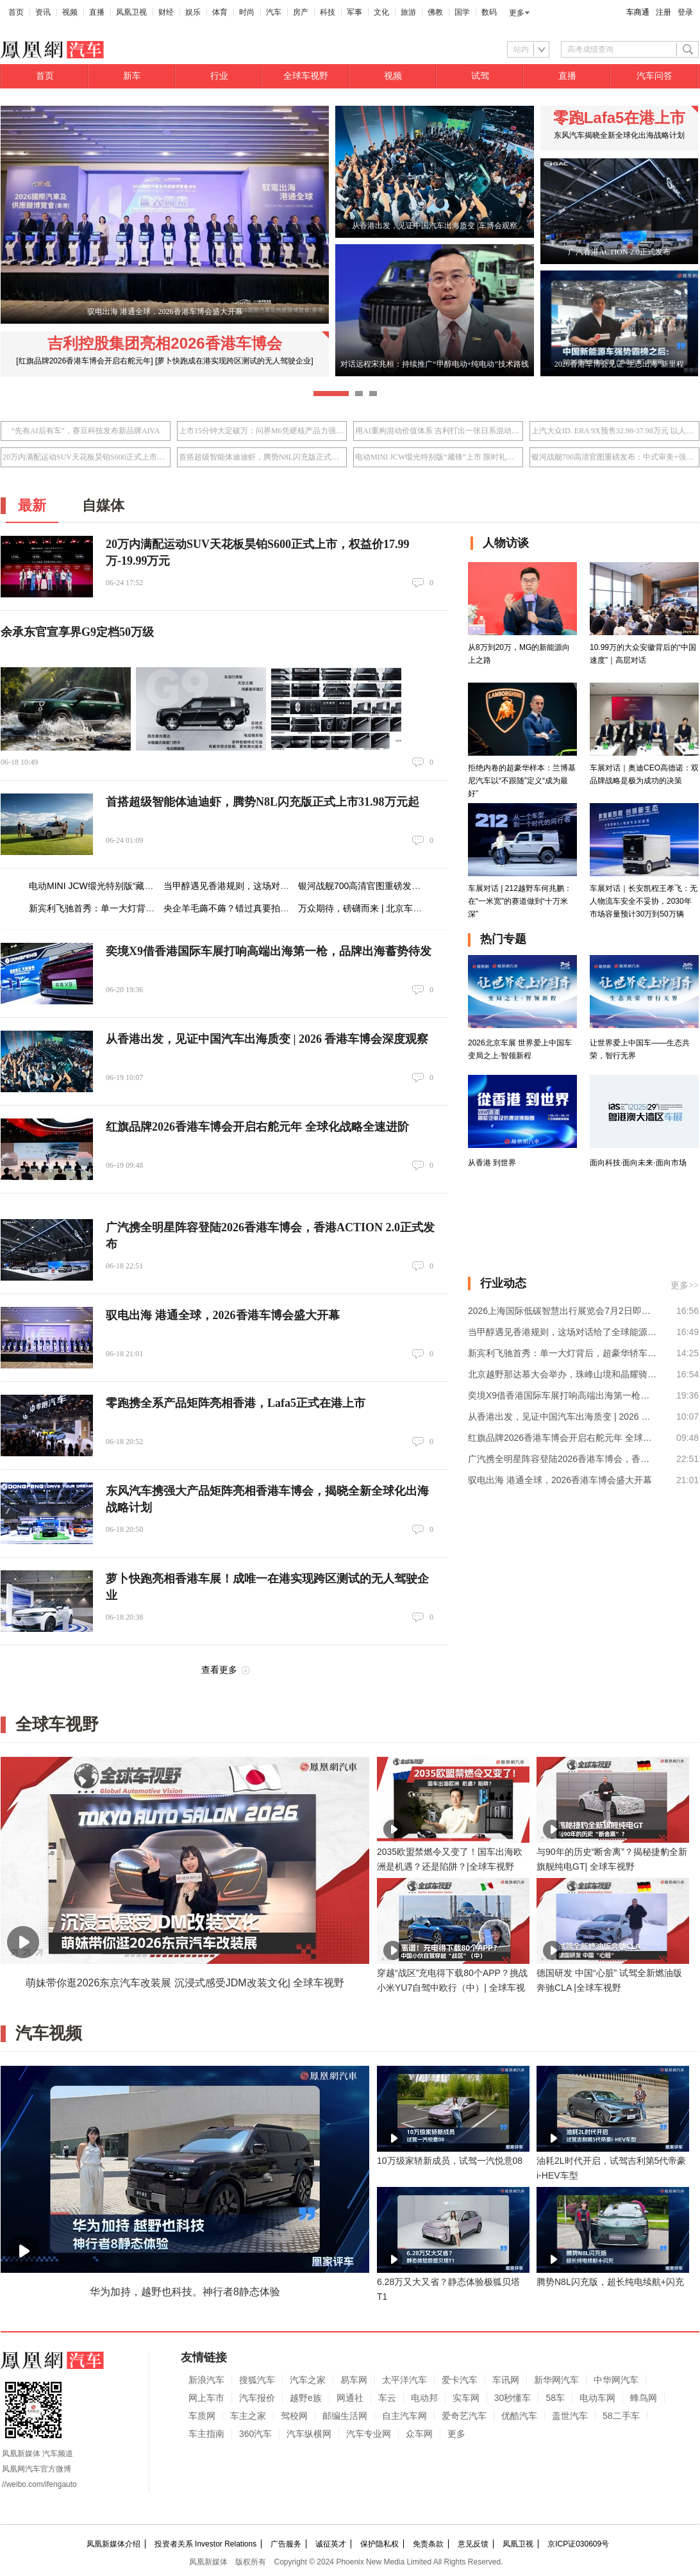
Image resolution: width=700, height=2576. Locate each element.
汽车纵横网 (309, 2434)
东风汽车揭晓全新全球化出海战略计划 (619, 135)
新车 (132, 76)
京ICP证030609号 (578, 2543)
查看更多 (219, 1670)
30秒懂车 (512, 2398)
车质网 (201, 2416)
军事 (354, 12)
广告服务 (286, 2543)
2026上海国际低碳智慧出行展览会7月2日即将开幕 (563, 1311)
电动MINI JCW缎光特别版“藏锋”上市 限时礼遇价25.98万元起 (438, 457)
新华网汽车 (556, 2380)
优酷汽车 (519, 2416)
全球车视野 (305, 76)
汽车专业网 (368, 2434)
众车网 (419, 2434)
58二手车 (621, 2416)
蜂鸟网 (643, 2398)
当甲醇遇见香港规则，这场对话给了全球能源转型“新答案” (278, 886)
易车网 (353, 2380)
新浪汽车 (206, 2380)
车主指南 (206, 2434)
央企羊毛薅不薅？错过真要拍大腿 (230, 908)
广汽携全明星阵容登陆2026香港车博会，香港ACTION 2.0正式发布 (563, 1459)
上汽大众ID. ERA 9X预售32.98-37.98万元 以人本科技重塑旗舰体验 (614, 430)
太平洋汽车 (404, 2380)
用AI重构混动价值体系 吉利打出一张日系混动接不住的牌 (438, 430)
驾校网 (294, 2416)
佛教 (435, 12)
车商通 (637, 12)
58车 (555, 2398)
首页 (16, 12)
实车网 (466, 2398)
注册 (663, 12)
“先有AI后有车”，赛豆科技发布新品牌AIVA (86, 430)
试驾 (480, 76)
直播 (96, 12)
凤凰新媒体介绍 (113, 2543)
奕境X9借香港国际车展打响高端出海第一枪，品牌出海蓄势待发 (268, 951)
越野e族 (306, 2398)
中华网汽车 (616, 2380)
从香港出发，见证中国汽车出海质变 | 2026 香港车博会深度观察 (267, 1039)
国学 (462, 12)
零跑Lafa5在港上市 (619, 117)
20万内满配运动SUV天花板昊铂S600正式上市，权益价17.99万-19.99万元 (86, 457)
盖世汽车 (570, 2416)
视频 (70, 12)
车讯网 (505, 2380)
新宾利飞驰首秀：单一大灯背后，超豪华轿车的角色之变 (141, 908)
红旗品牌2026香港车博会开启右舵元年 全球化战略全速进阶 (257, 1126)
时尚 (246, 12)
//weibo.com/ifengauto (39, 2484)
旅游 (408, 12)
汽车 (273, 12)
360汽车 (255, 2434)
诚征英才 (330, 2543)
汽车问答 (654, 76)
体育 (220, 12)
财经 (166, 12)
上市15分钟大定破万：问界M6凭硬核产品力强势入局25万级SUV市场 (262, 430)
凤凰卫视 (131, 12)
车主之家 (248, 2416)
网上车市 (206, 2398)
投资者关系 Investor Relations (205, 2543)
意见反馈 (473, 2543)
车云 (387, 2398)
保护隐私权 (379, 2543)
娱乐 (193, 12)
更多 (516, 12)
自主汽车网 (404, 2416)
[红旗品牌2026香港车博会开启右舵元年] (84, 360)
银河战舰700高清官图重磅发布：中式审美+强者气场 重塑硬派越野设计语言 (614, 457)
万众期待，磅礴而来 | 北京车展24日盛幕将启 (387, 908)
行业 (219, 76)
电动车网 (597, 2398)
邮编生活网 (344, 2416)
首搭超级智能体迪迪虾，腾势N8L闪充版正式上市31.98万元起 (262, 457)
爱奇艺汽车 (464, 2416)
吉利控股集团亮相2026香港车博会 (164, 343)
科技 (327, 12)
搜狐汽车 (257, 2380)
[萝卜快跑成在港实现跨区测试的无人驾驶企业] (234, 360)
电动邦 (424, 2398)
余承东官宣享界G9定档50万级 (77, 632)
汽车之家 (308, 2380)
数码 (489, 12)
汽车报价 (257, 2398)
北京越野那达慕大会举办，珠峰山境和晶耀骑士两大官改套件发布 (563, 1374)
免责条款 (428, 2543)
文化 (381, 12)
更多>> (685, 1285)
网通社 (350, 2398)
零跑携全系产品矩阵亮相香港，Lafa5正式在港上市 (235, 1403)
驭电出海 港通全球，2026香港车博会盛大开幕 (223, 1315)
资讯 (43, 12)
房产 (300, 12)
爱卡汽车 (460, 2380)
